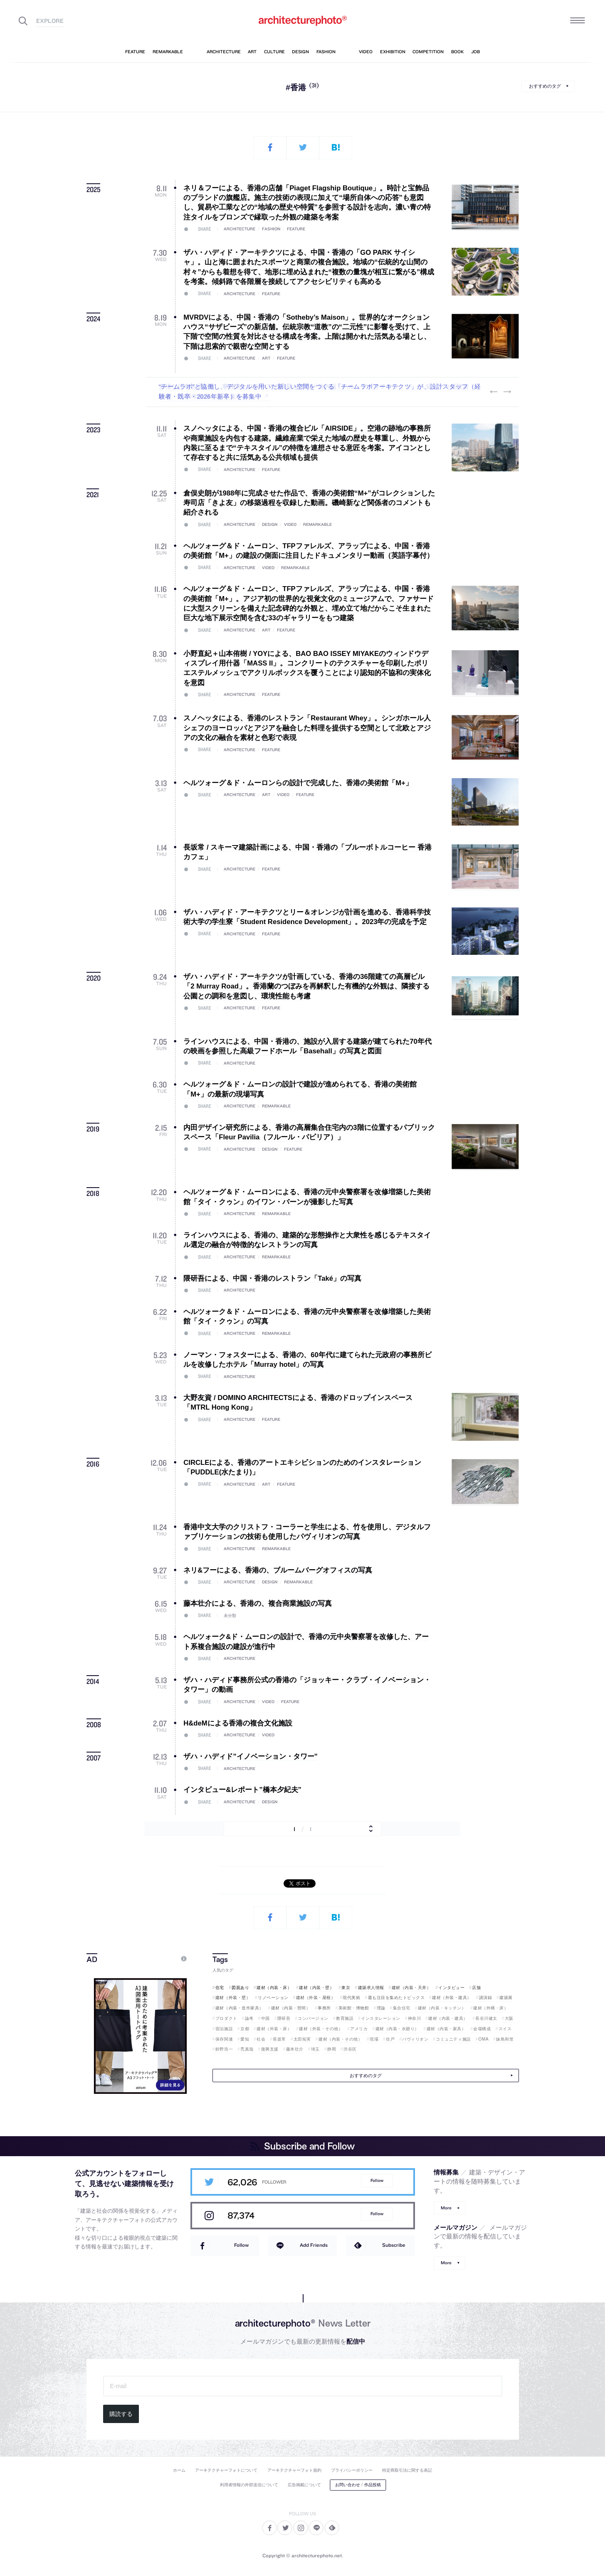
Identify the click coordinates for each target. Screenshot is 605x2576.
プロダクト (226, 2018)
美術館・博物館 (353, 2008)
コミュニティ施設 (453, 2039)
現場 (374, 2039)
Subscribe (393, 2245)
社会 (261, 2039)
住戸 (390, 2039)
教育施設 (344, 2018)
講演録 (485, 1997)
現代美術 (351, 1997)
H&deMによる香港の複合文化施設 (237, 1723)
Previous (494, 392)
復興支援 (270, 2049)
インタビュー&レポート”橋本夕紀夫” (242, 1790)
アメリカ (359, 2028)
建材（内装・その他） (340, 2039)
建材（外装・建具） (452, 1997)
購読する (121, 2414)
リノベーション (273, 1997)
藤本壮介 (295, 2049)
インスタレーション (380, 2018)
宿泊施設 (224, 2028)
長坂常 (279, 2039)
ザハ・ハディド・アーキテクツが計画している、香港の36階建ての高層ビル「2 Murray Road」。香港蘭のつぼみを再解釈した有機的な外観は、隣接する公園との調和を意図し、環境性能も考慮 (306, 986)
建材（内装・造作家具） (239, 2008)
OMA (484, 2039)
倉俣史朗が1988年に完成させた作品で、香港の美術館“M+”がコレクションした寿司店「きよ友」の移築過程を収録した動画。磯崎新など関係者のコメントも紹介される (309, 503)
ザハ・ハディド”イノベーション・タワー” (250, 1756)
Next (507, 392)
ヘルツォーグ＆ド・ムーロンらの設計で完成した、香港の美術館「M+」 (297, 783)
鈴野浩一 (224, 2049)
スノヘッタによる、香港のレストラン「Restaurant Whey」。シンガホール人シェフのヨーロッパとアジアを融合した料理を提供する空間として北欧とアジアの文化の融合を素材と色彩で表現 (307, 728)
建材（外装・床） (274, 2028)
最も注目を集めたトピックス (396, 1997)
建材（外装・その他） (321, 2028)
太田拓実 (302, 2039)
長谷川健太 (486, 2018)
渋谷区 (350, 2049)
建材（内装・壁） (316, 1987)
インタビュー (451, 1987)
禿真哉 (247, 2049)
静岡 (331, 2049)
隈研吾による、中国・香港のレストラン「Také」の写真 (272, 1278)
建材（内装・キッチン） (442, 2008)
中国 (265, 2018)
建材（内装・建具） (448, 2018)
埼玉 (315, 2049)
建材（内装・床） (274, 1987)
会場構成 (482, 2028)
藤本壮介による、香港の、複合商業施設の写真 (257, 1603)
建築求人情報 (371, 1987)
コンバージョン (313, 2018)
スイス (505, 2028)
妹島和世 (505, 2039)
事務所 (324, 2008)
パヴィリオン (415, 2039)
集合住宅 (401, 2008)
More (446, 2208)
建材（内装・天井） (411, 1987)
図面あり (240, 1987)
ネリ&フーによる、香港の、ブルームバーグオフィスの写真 (277, 1570)
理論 (381, 2008)
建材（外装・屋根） (316, 1997)
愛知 (244, 2039)
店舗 (476, 1987)
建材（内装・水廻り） (397, 2028)
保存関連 (224, 2039)
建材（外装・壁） (232, 1997)
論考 (249, 2018)
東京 (345, 1987)
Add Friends (314, 2245)
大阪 (509, 2018)
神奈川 (414, 2018)
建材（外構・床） (490, 2008)
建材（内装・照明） (291, 2008)
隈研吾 (284, 2018)
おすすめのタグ (545, 86)
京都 (244, 2028)
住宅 (219, 1987)
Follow (376, 2180)
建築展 (506, 1997)
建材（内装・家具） (446, 2028)
